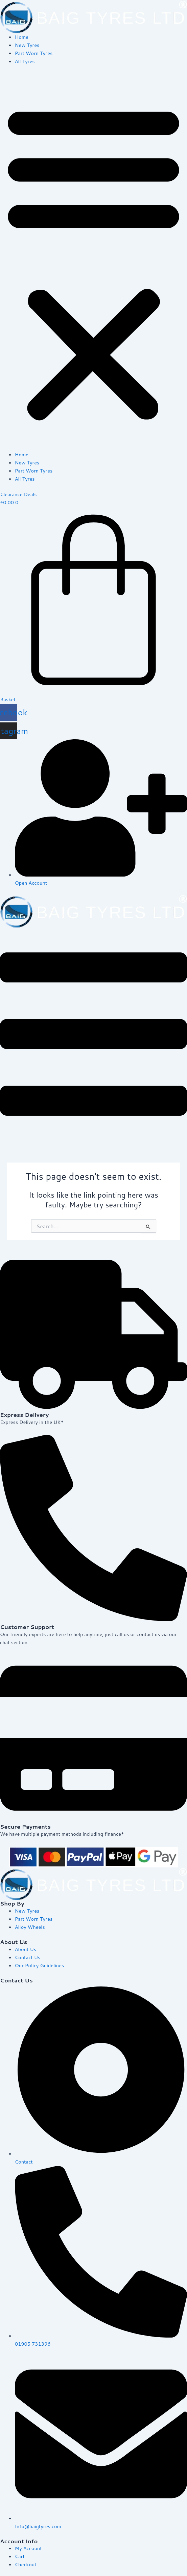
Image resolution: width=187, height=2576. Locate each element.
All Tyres (25, 61)
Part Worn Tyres (33, 53)
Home (21, 36)
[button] (93, 262)
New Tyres (27, 45)
